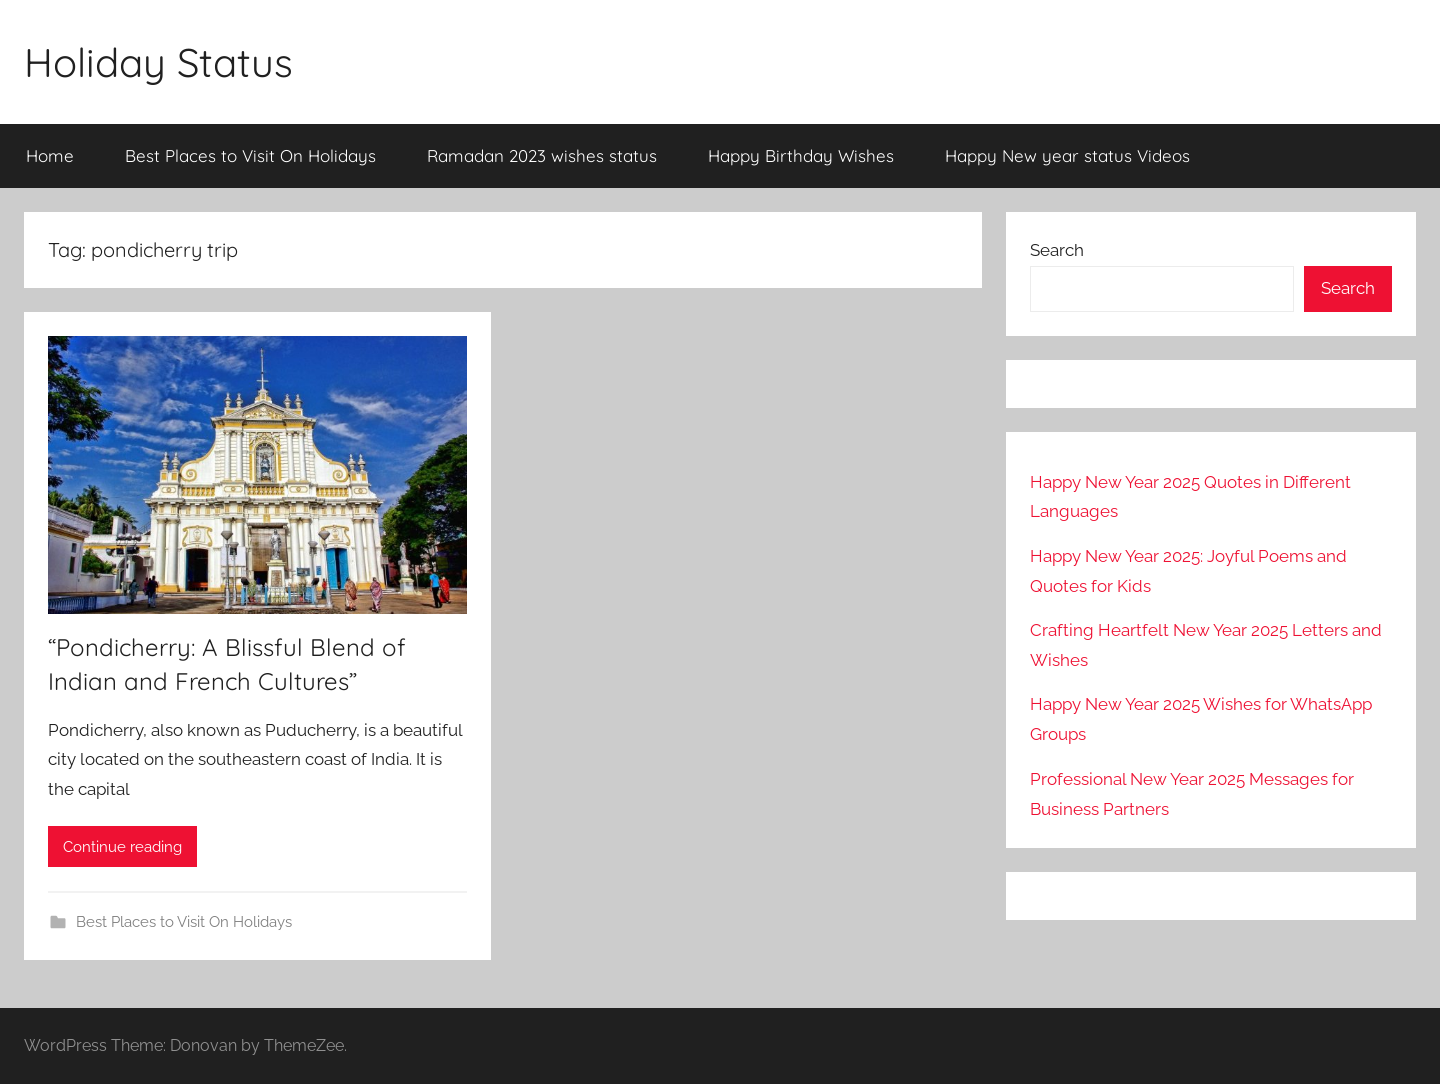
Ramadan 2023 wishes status (542, 155)
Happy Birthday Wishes (801, 155)
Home (50, 155)
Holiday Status (158, 62)
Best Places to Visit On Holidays (250, 155)
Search (1057, 250)
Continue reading (122, 847)
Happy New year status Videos (1067, 155)
